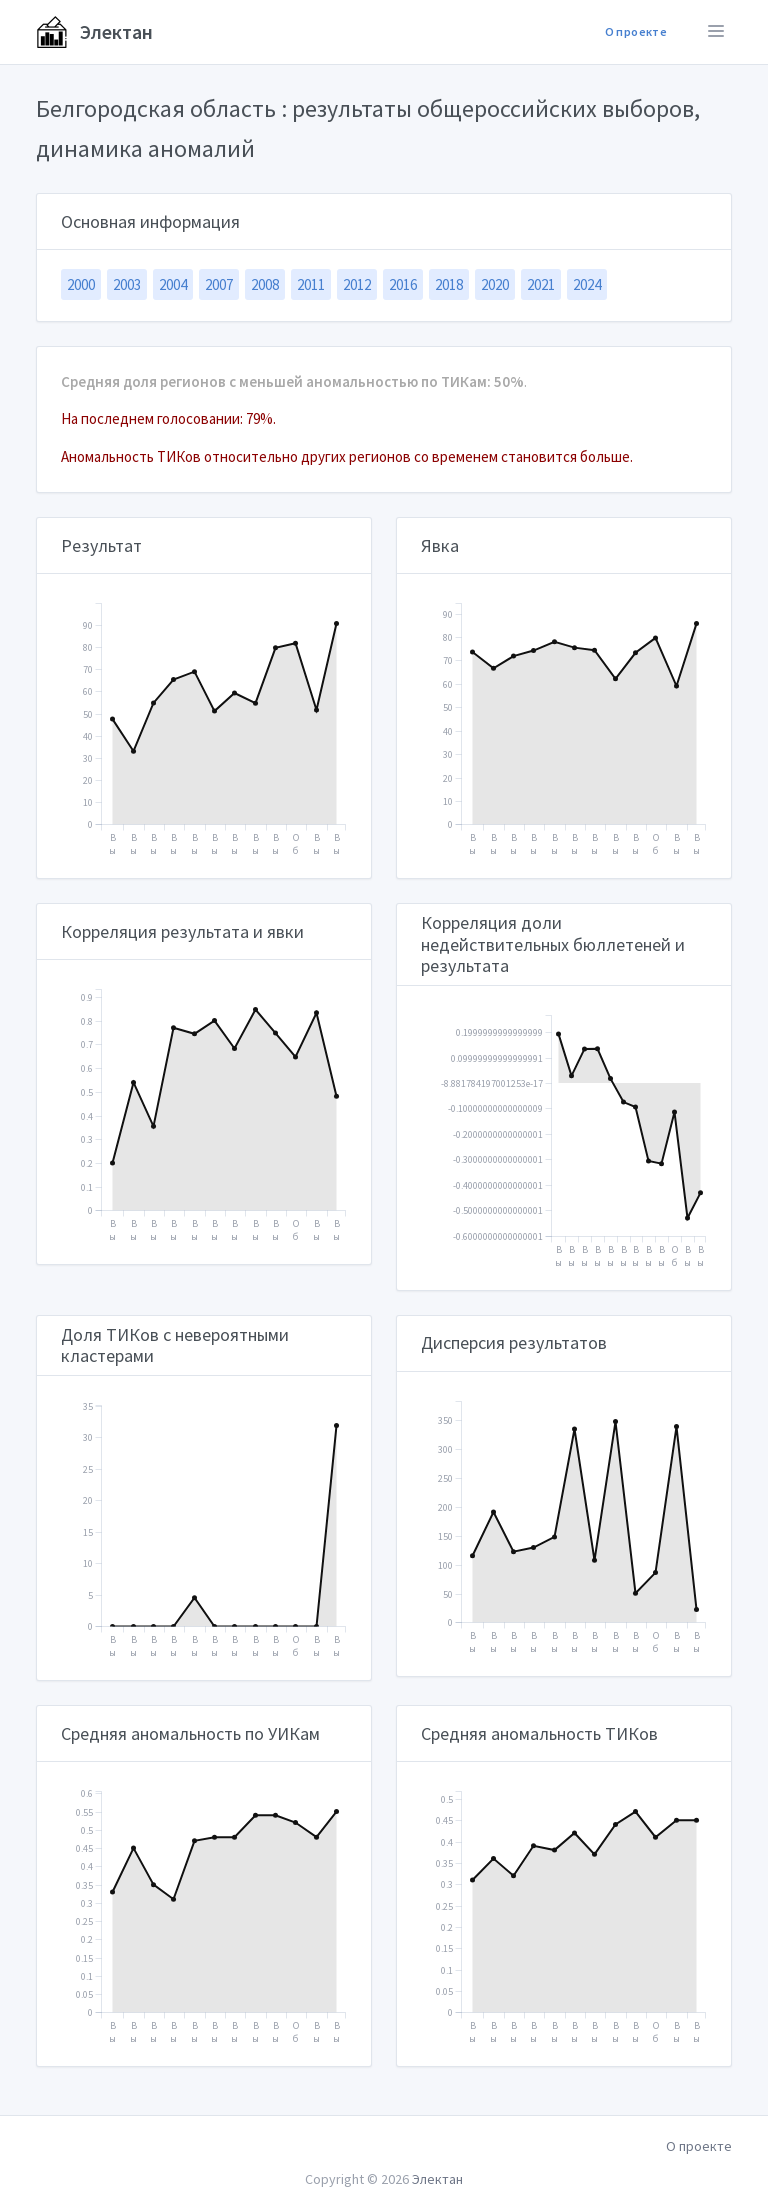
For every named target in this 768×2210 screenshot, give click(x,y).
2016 (403, 284)
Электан (94, 32)
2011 (311, 284)
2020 (495, 284)
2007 (219, 284)
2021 (541, 284)
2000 (81, 284)
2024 (587, 284)
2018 (449, 284)
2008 (265, 284)
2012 (357, 284)
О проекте (636, 31)
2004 (173, 284)
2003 (127, 284)
